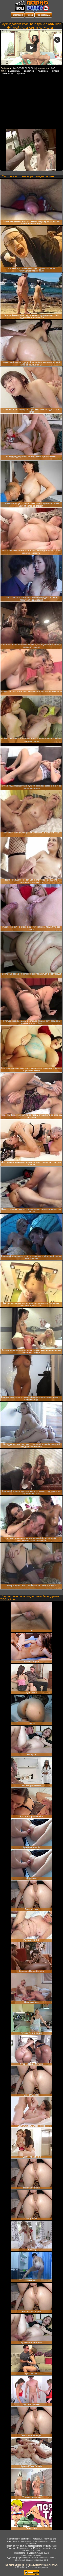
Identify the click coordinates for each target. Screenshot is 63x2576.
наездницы (14, 71)
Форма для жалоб (35, 2565)
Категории (18, 15)
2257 (47, 2565)
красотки (29, 71)
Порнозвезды (43, 15)
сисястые (8, 73)
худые (55, 71)
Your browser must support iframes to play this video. (31, 48)
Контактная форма (15, 2565)
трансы (21, 73)
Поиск (30, 15)
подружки (43, 71)
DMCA (54, 2565)
